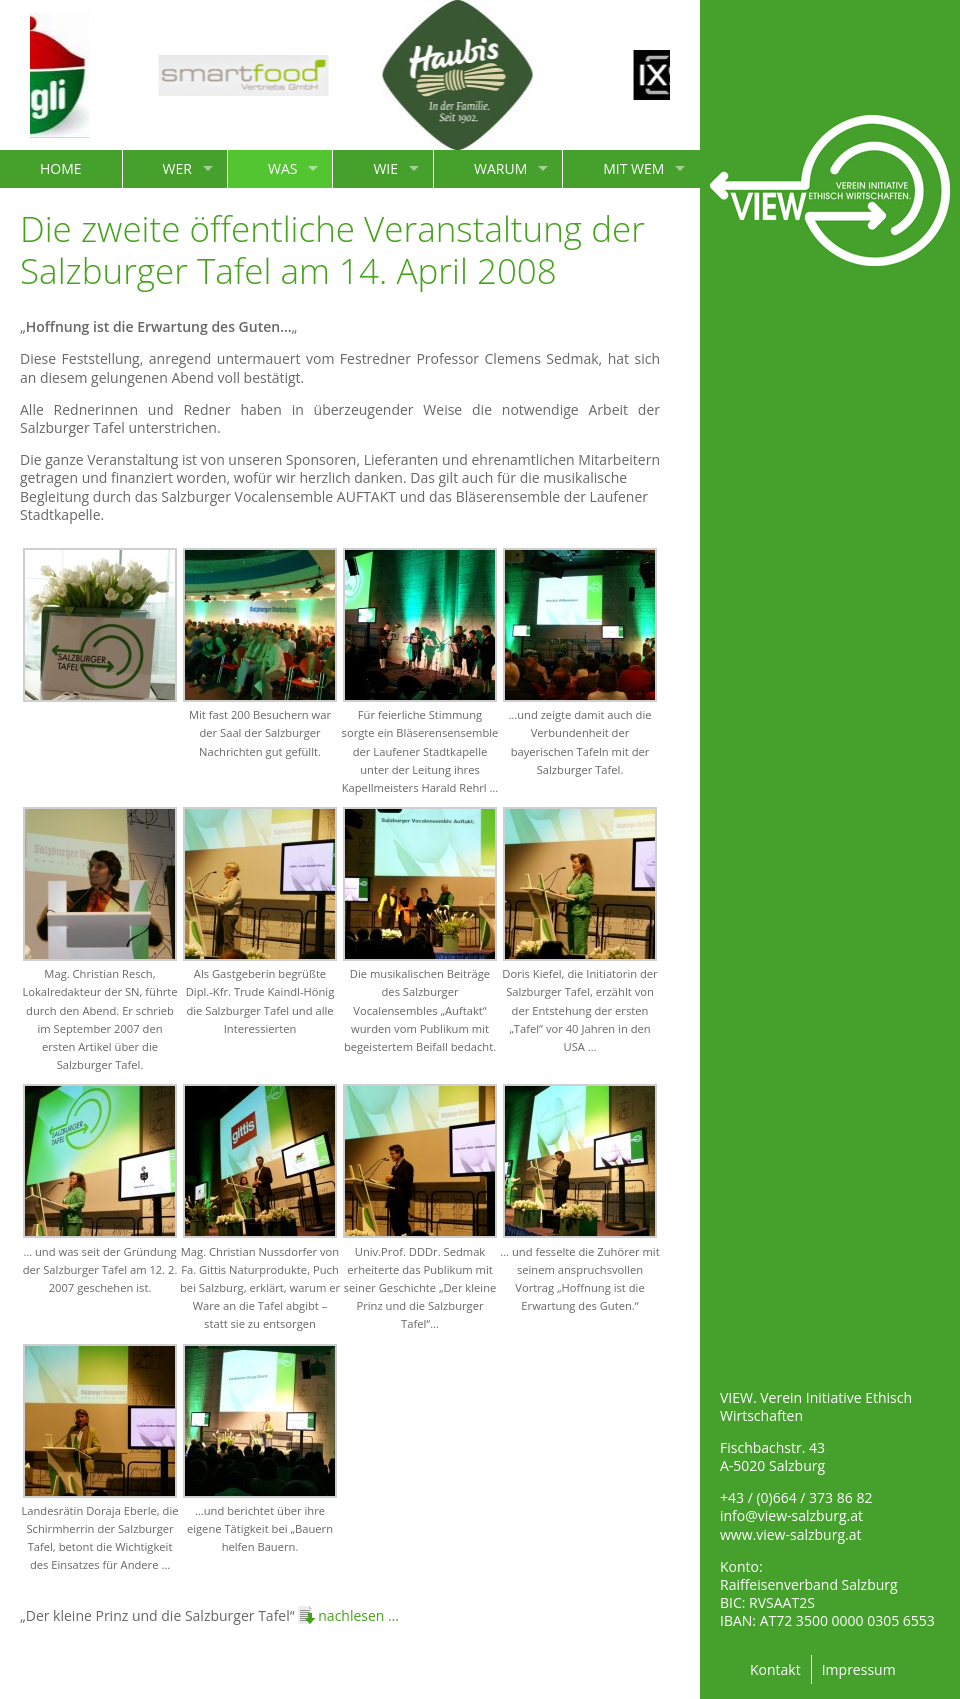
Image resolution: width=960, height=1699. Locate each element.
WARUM (500, 168)
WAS (282, 168)
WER (177, 168)
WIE (385, 168)
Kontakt (775, 1669)
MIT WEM (633, 168)
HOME (61, 168)
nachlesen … (358, 1615)
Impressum (859, 1669)
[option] (261, 75)
